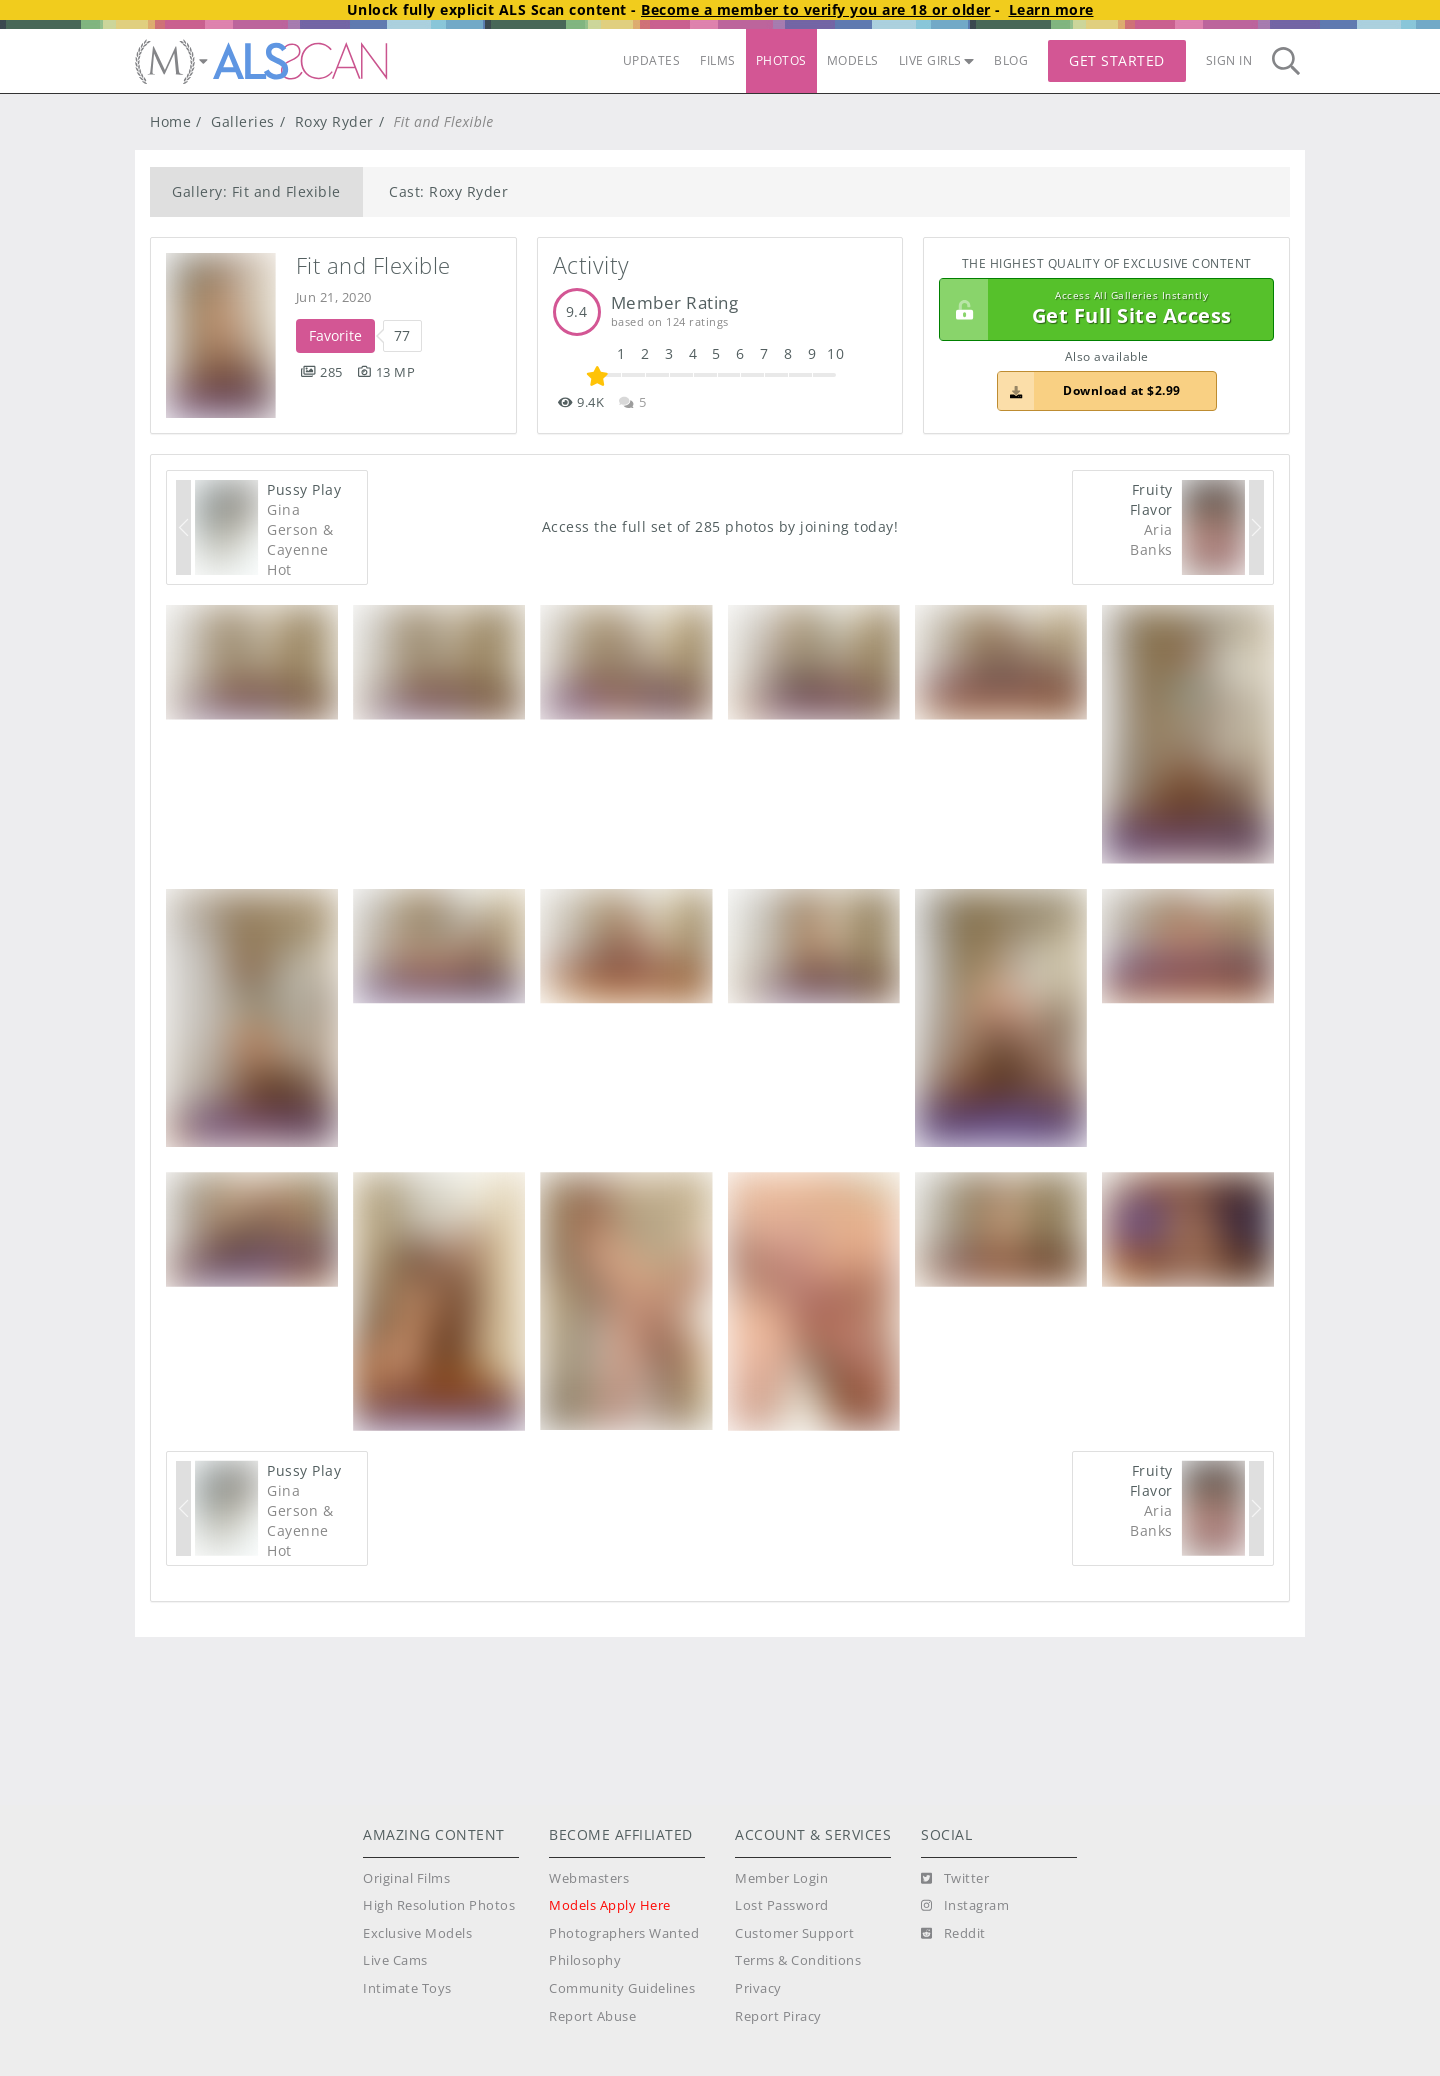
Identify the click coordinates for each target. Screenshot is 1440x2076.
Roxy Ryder (334, 121)
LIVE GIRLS (937, 60)
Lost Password (782, 1905)
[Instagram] (965, 1906)
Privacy (758, 1988)
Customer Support (794, 1933)
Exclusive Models (417, 1933)
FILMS (718, 60)
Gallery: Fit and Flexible (256, 191)
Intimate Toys (407, 1988)
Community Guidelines (622, 1988)
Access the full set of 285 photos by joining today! (720, 526)
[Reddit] (953, 1934)
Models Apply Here (610, 1905)
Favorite (335, 335)
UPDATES (652, 60)
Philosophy (585, 1960)
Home (170, 121)
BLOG (1011, 60)
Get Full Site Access (1101, 310)
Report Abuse (592, 2016)
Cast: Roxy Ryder (448, 191)
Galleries (243, 121)
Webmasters (589, 1878)
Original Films (406, 1878)
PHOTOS (781, 60)
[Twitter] (955, 1879)
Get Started (1117, 60)
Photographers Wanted (624, 1933)
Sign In (1229, 60)
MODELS (853, 60)
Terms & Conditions (798, 1960)
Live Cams (395, 1960)
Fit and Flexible (373, 265)
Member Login (781, 1878)
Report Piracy (778, 2016)
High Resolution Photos (439, 1905)
